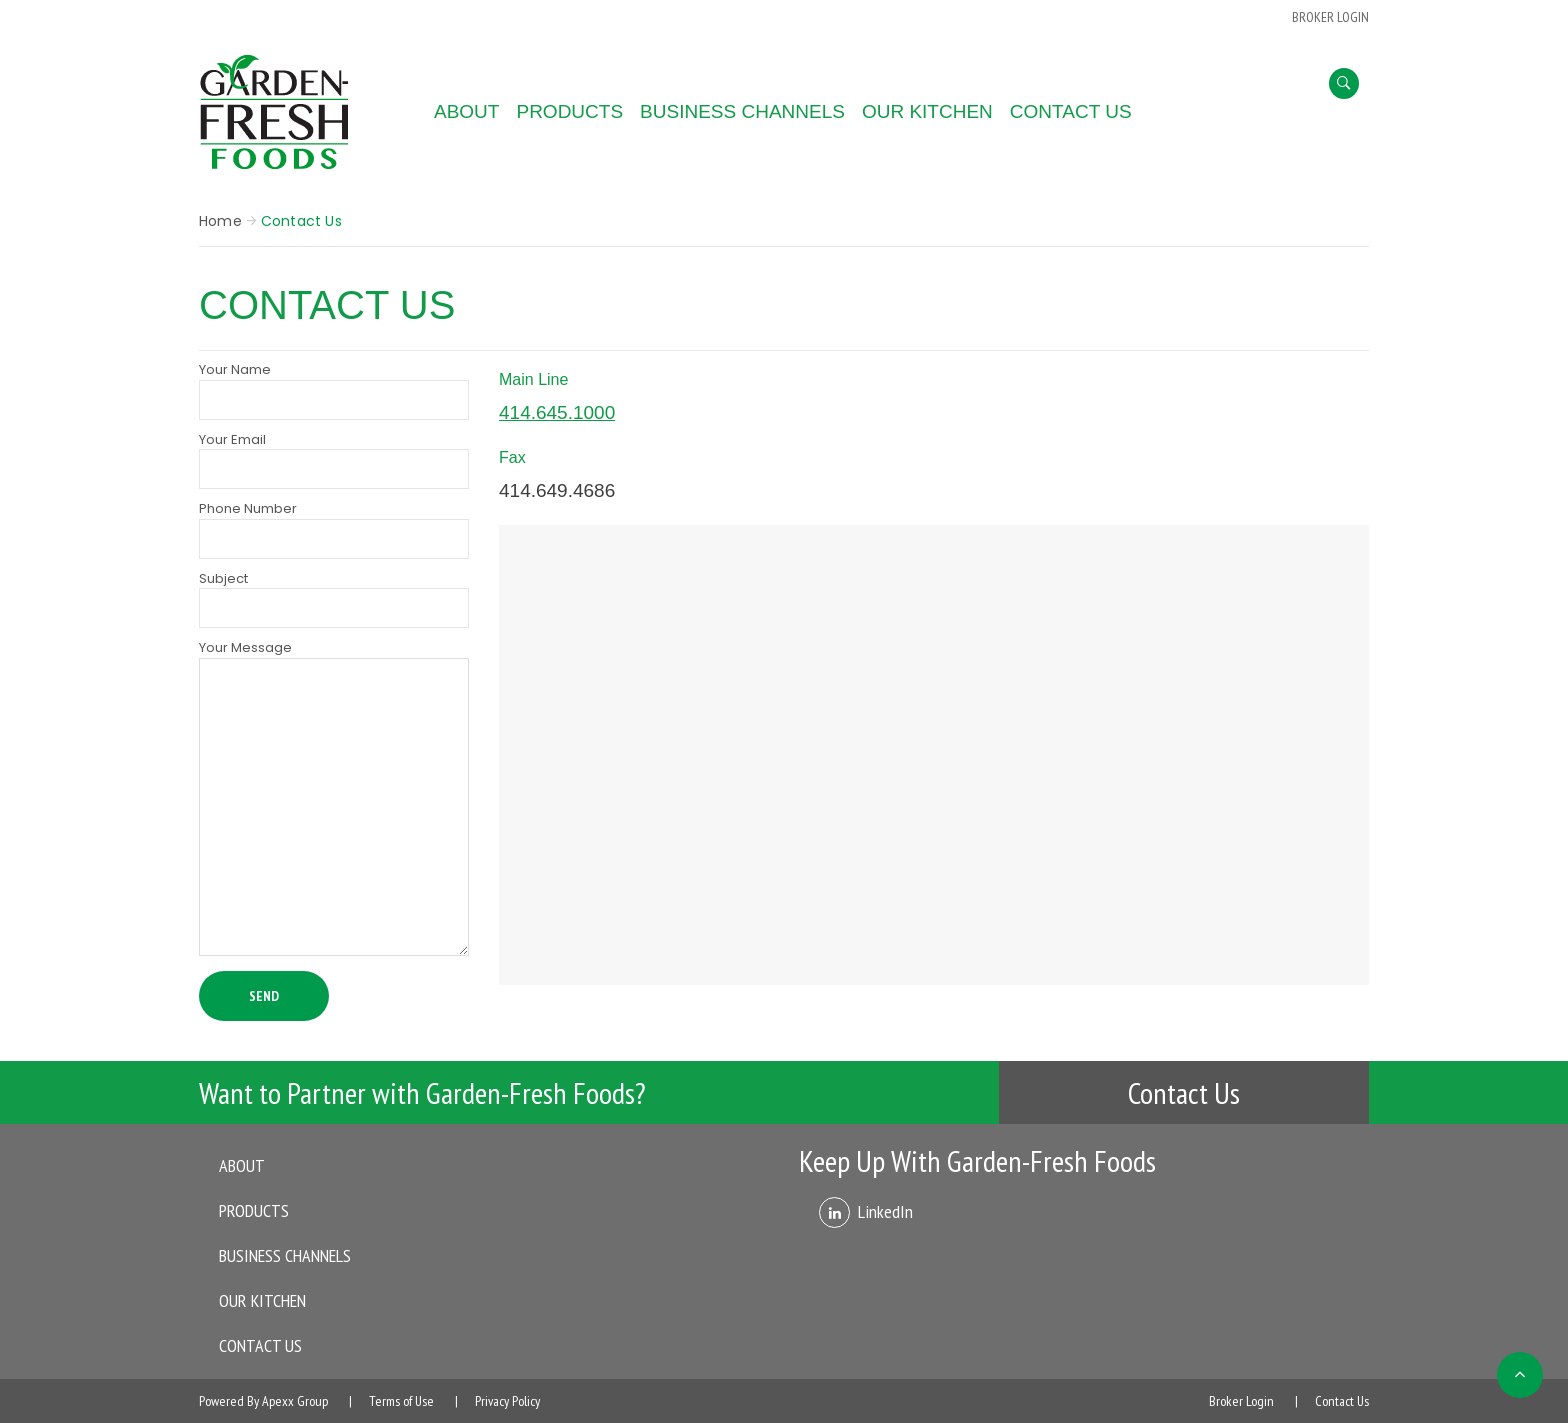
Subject (334, 599)
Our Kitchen (927, 111)
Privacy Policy (507, 1401)
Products (569, 111)
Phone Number (334, 529)
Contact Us (1071, 111)
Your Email (334, 460)
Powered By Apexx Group (263, 1401)
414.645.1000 (557, 412)
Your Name (334, 390)
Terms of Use (401, 1401)
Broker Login (1241, 1401)
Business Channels (742, 111)
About (466, 111)
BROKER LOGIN (1330, 17)
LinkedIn (885, 1211)
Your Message (334, 799)
